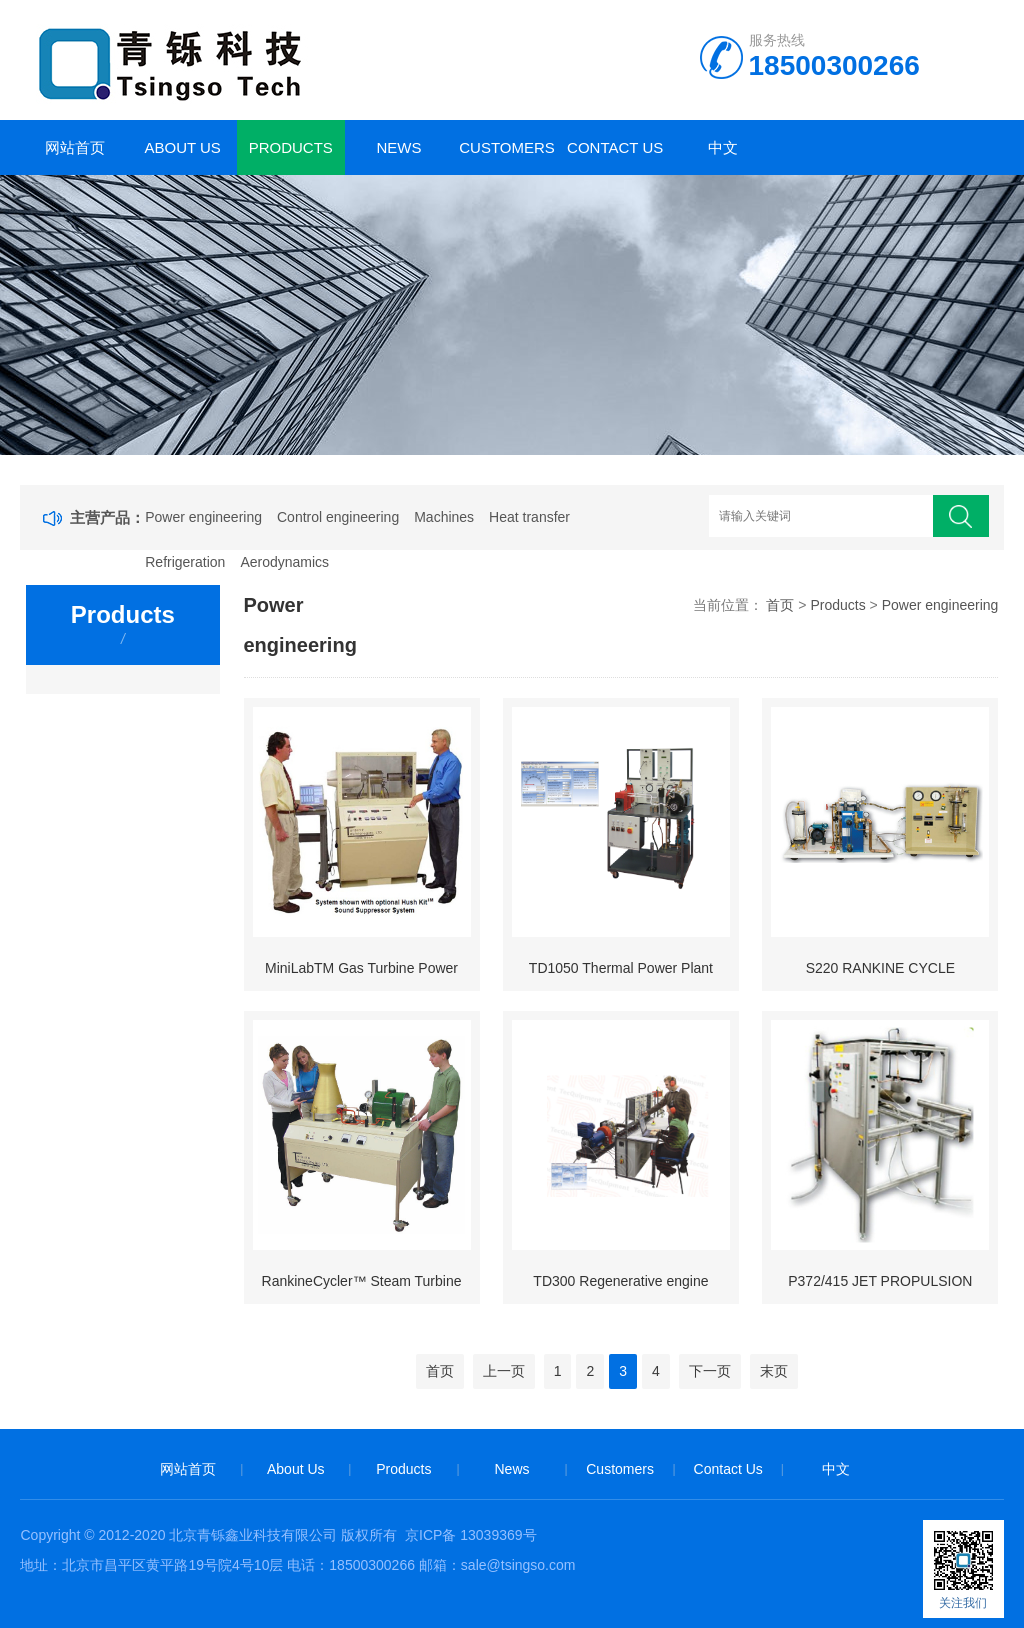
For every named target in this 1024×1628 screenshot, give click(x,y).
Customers (507, 147)
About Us (182, 147)
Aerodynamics (284, 562)
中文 (723, 147)
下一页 (710, 1371)
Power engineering (203, 517)
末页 (774, 1371)
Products (291, 147)
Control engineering (338, 517)
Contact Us (615, 147)
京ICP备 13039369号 (471, 1535)
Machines (444, 517)
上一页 (504, 1371)
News (398, 147)
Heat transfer (529, 517)
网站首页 (75, 147)
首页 (780, 605)
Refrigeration (185, 562)
